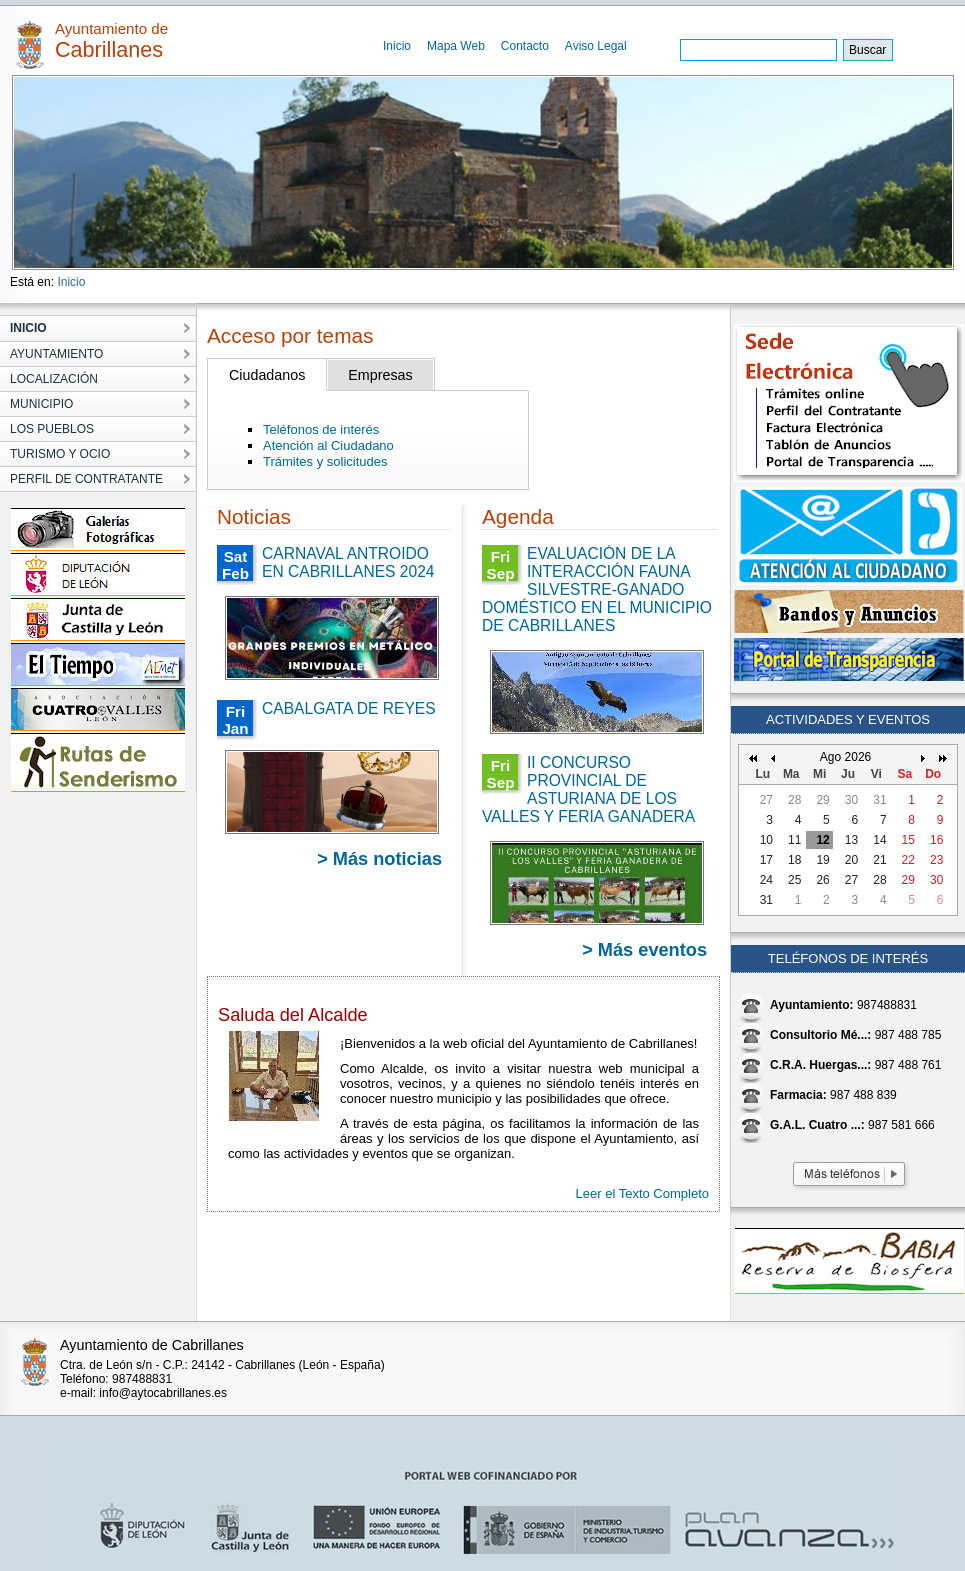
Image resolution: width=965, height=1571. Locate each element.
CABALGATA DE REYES (349, 708)
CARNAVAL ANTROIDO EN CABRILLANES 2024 (348, 562)
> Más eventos (644, 950)
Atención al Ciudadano (328, 445)
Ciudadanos (267, 375)
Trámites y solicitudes (325, 461)
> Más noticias (379, 859)
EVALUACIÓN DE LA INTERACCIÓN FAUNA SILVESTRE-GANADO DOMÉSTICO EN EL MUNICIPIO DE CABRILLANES (597, 589)
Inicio (397, 46)
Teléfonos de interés (321, 429)
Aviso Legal (596, 46)
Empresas (380, 375)
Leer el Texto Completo (642, 1193)
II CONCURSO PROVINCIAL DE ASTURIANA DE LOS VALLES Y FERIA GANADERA (588, 789)
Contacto (525, 46)
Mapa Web (456, 46)
